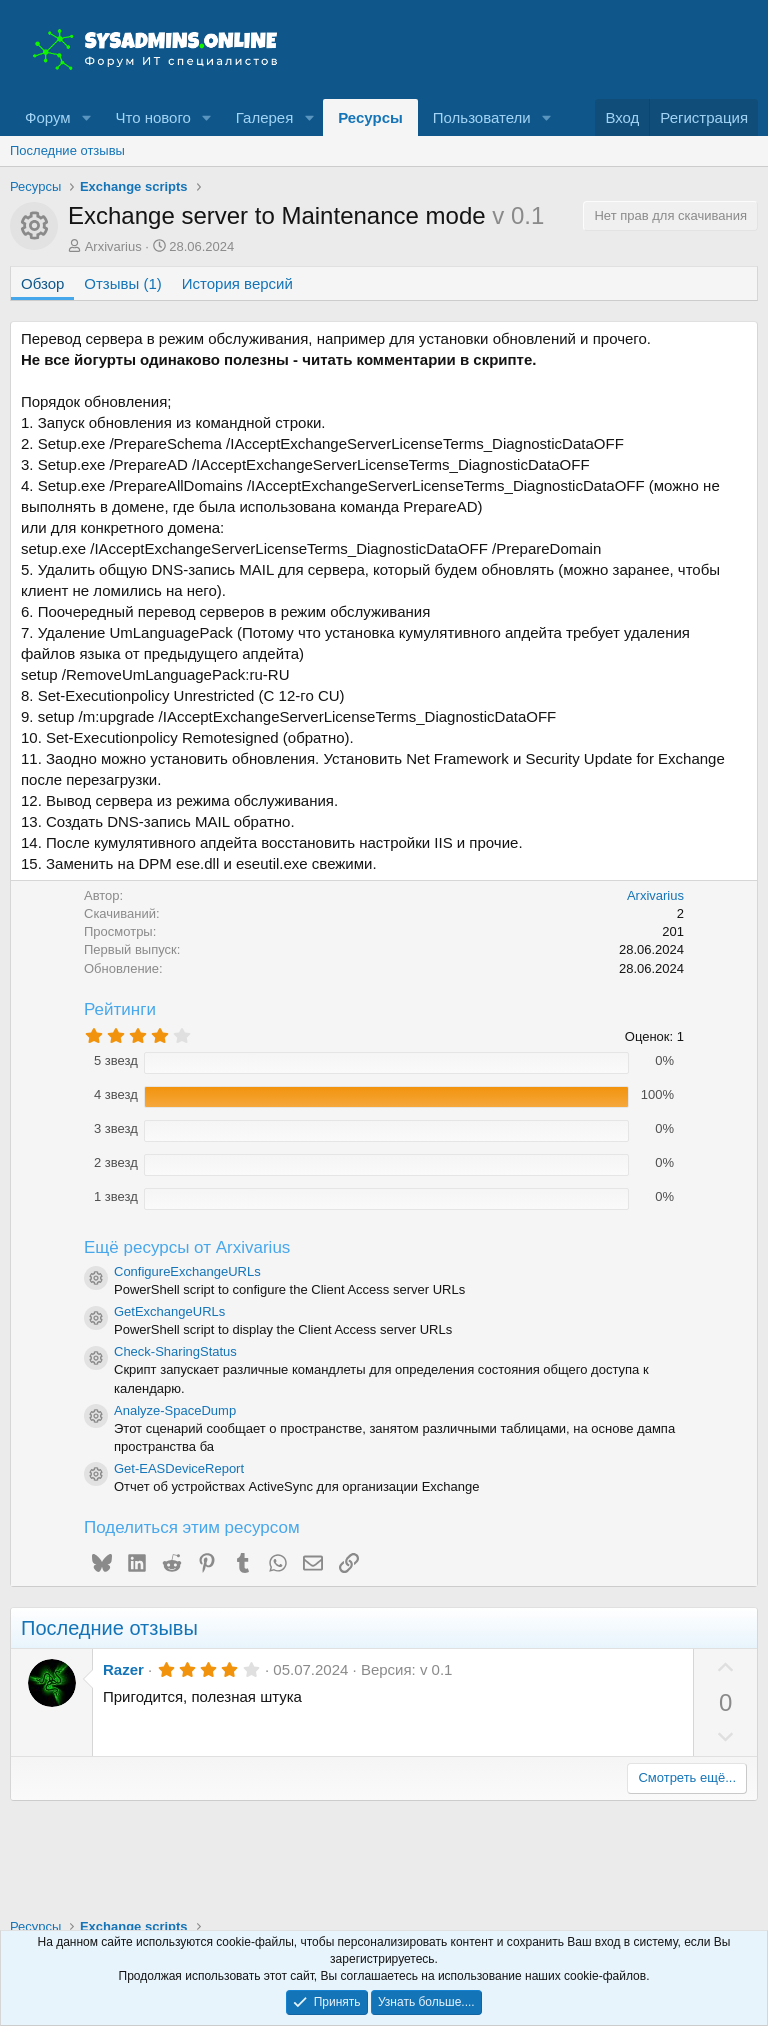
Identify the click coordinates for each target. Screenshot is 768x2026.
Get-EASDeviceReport (179, 1468)
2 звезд (116, 1162)
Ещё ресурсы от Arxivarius (187, 1247)
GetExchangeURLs (169, 1311)
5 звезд (116, 1060)
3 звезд (116, 1128)
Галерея (265, 117)
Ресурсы (370, 117)
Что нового (152, 117)
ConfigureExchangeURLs (187, 1271)
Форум (48, 117)
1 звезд (116, 1196)
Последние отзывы (67, 150)
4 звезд (116, 1094)
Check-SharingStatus (175, 1351)
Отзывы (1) (122, 283)
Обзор (42, 283)
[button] (86, 117)
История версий (237, 283)
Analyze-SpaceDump (175, 1410)
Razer (123, 1669)
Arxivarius (113, 246)
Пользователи (482, 117)
